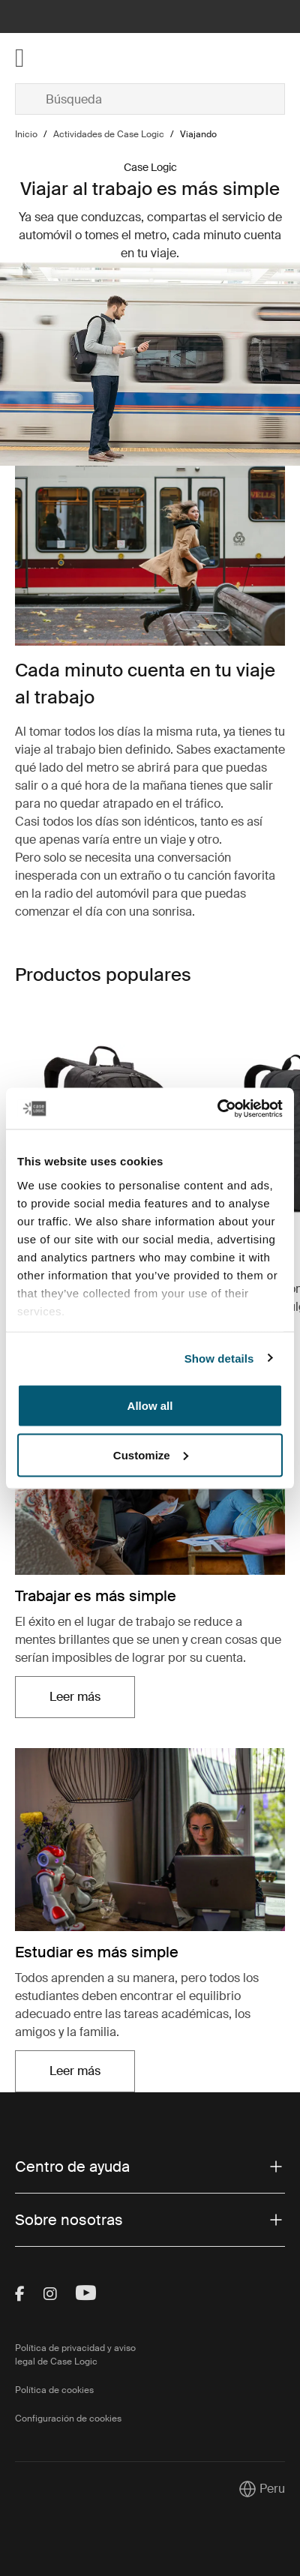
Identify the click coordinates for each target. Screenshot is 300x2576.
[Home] (60, 58)
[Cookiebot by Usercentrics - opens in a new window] (217, 1108)
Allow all (150, 1405)
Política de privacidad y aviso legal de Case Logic (75, 2355)
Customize (150, 1454)
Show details (219, 1357)
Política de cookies (54, 2390)
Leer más (75, 1697)
